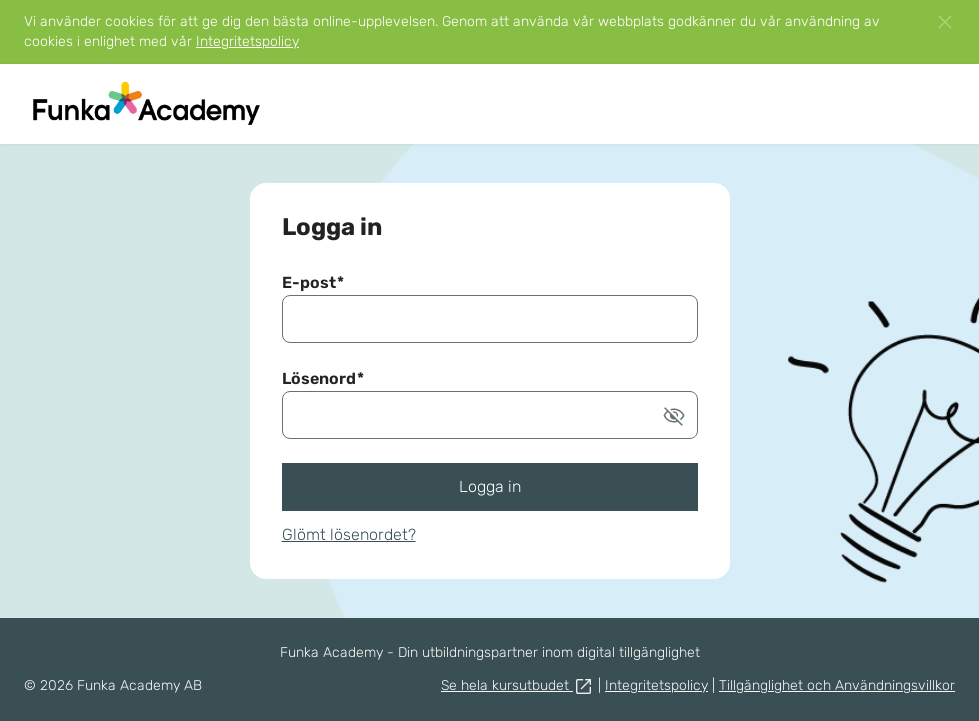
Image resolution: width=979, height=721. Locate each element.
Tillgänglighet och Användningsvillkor (837, 685)
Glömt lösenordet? (349, 534)
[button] (945, 22)
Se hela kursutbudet (517, 685)
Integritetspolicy (247, 41)
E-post (313, 282)
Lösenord (323, 378)
